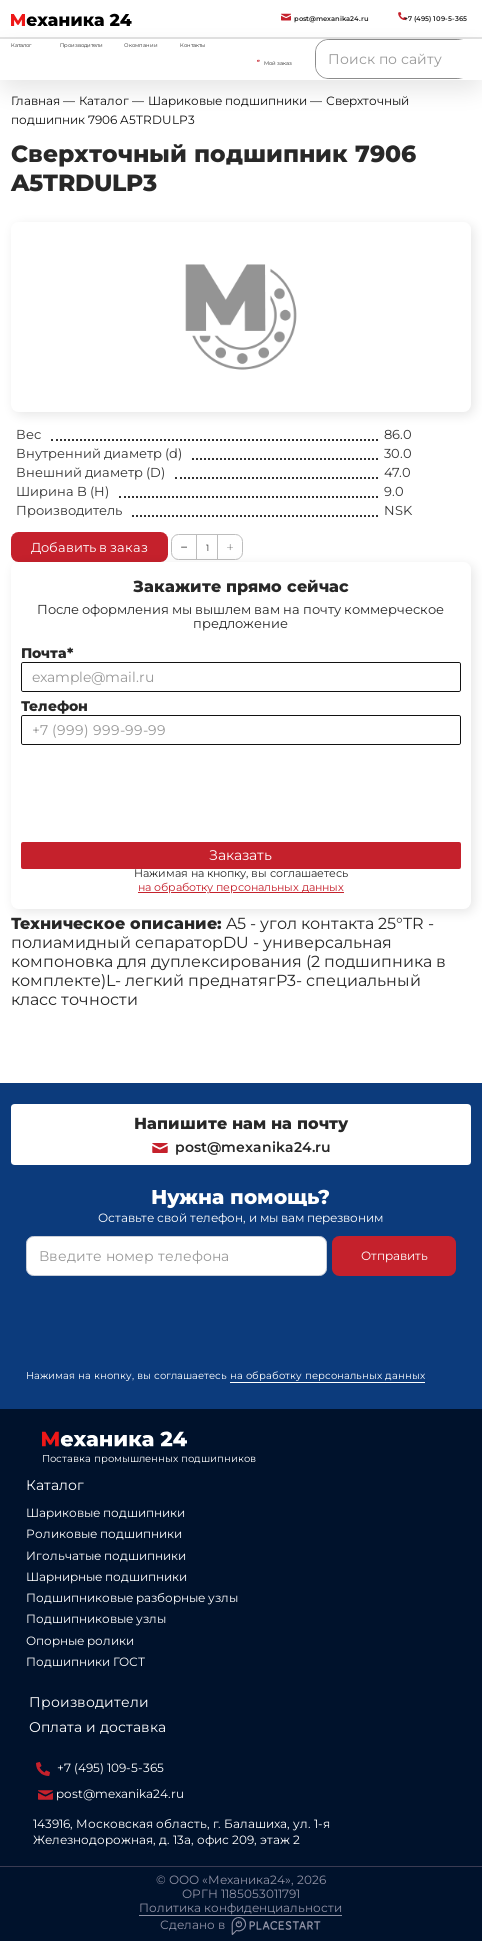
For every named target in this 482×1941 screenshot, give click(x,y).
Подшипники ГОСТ (85, 1661)
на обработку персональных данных (241, 887)
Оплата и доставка (97, 1727)
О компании (141, 45)
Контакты (192, 45)
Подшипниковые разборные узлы (132, 1597)
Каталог (55, 1485)
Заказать (240, 855)
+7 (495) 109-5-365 (100, 1768)
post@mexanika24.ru (240, 1147)
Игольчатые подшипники (106, 1555)
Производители (81, 45)
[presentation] (173, 789)
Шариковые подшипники (105, 1512)
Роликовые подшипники (104, 1533)
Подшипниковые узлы (96, 1618)
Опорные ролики (80, 1640)
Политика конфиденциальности (240, 1908)
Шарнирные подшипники (106, 1576)
